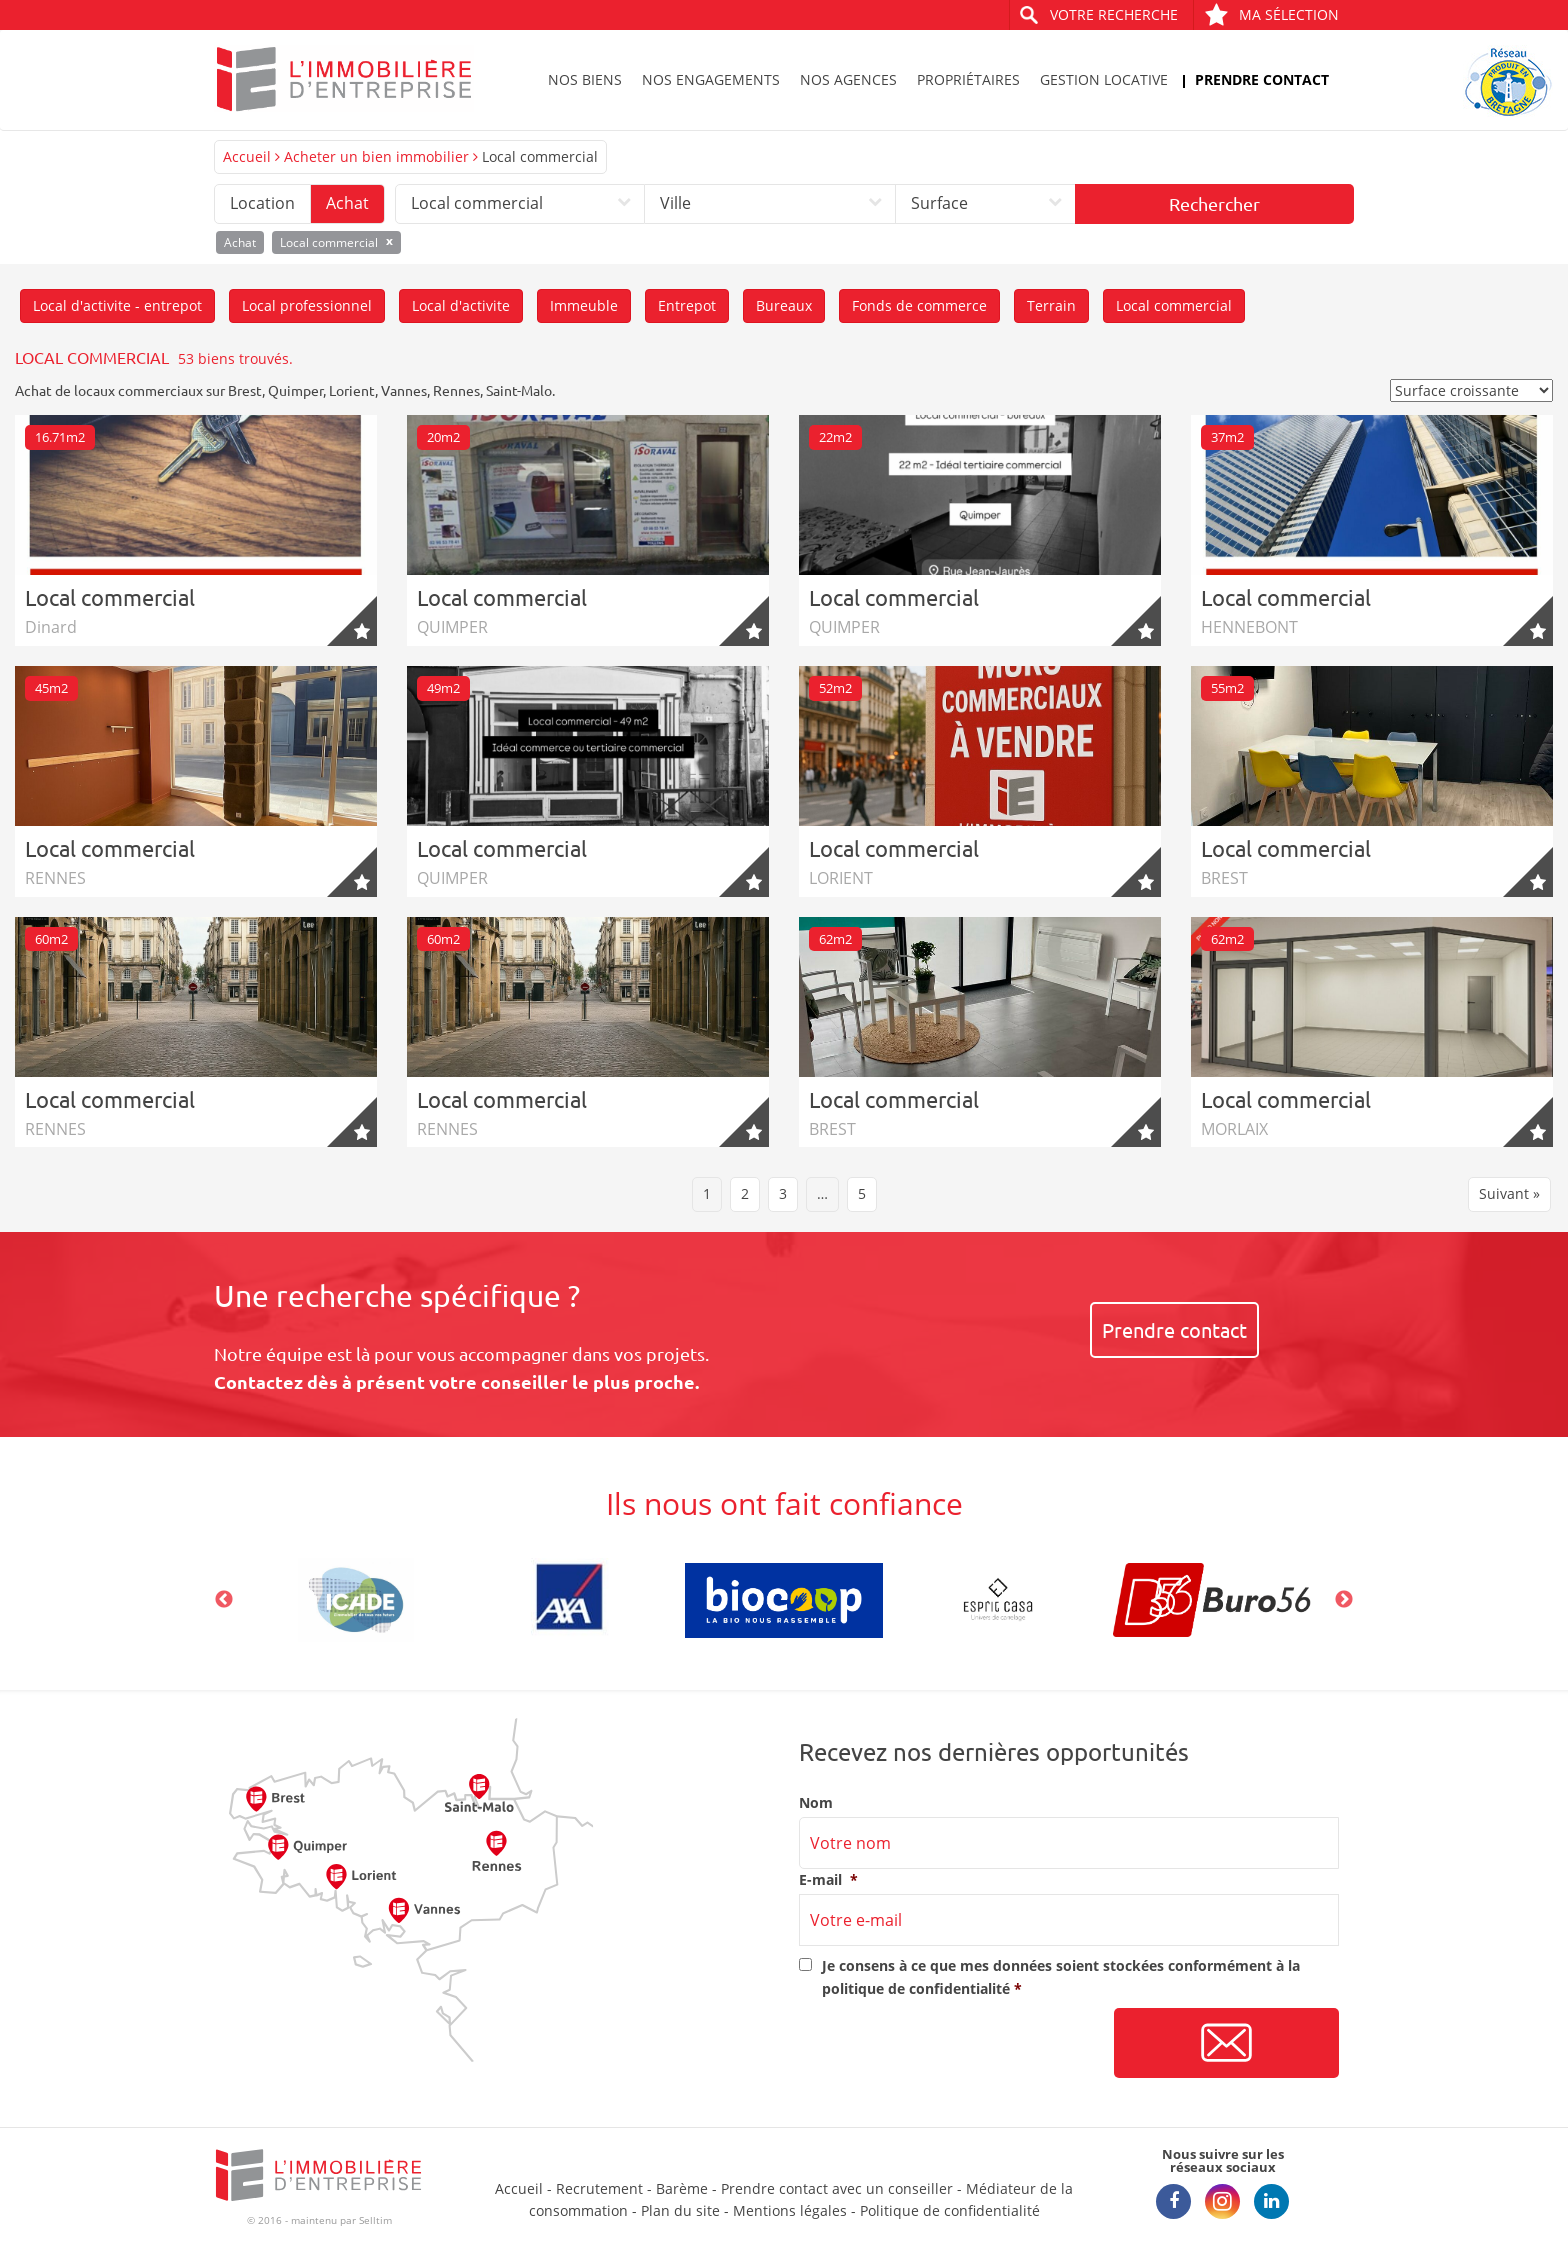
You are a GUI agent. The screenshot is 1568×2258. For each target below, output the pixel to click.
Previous (224, 1600)
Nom (816, 1803)
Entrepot (687, 305)
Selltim (375, 2220)
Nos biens (585, 79)
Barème (682, 2188)
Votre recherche (1114, 14)
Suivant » (1509, 1193)
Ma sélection (1271, 14)
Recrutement (599, 2188)
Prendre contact (1262, 79)
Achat (347, 203)
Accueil (247, 156)
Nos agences (848, 79)
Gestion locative (1104, 79)
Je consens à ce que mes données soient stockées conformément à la (1061, 1976)
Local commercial (1174, 305)
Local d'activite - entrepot (117, 305)
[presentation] (951, 2044)
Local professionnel (307, 305)
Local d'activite (461, 305)
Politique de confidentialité (950, 2210)
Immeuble (584, 305)
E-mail (828, 1880)
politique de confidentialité (916, 1988)
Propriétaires (968, 79)
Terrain (1051, 305)
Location (262, 203)
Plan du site (680, 2210)
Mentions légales (790, 2210)
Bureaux (784, 305)
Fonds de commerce (919, 305)
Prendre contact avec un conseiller (837, 2188)
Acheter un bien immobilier (376, 156)
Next (1344, 1600)
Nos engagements (711, 79)
